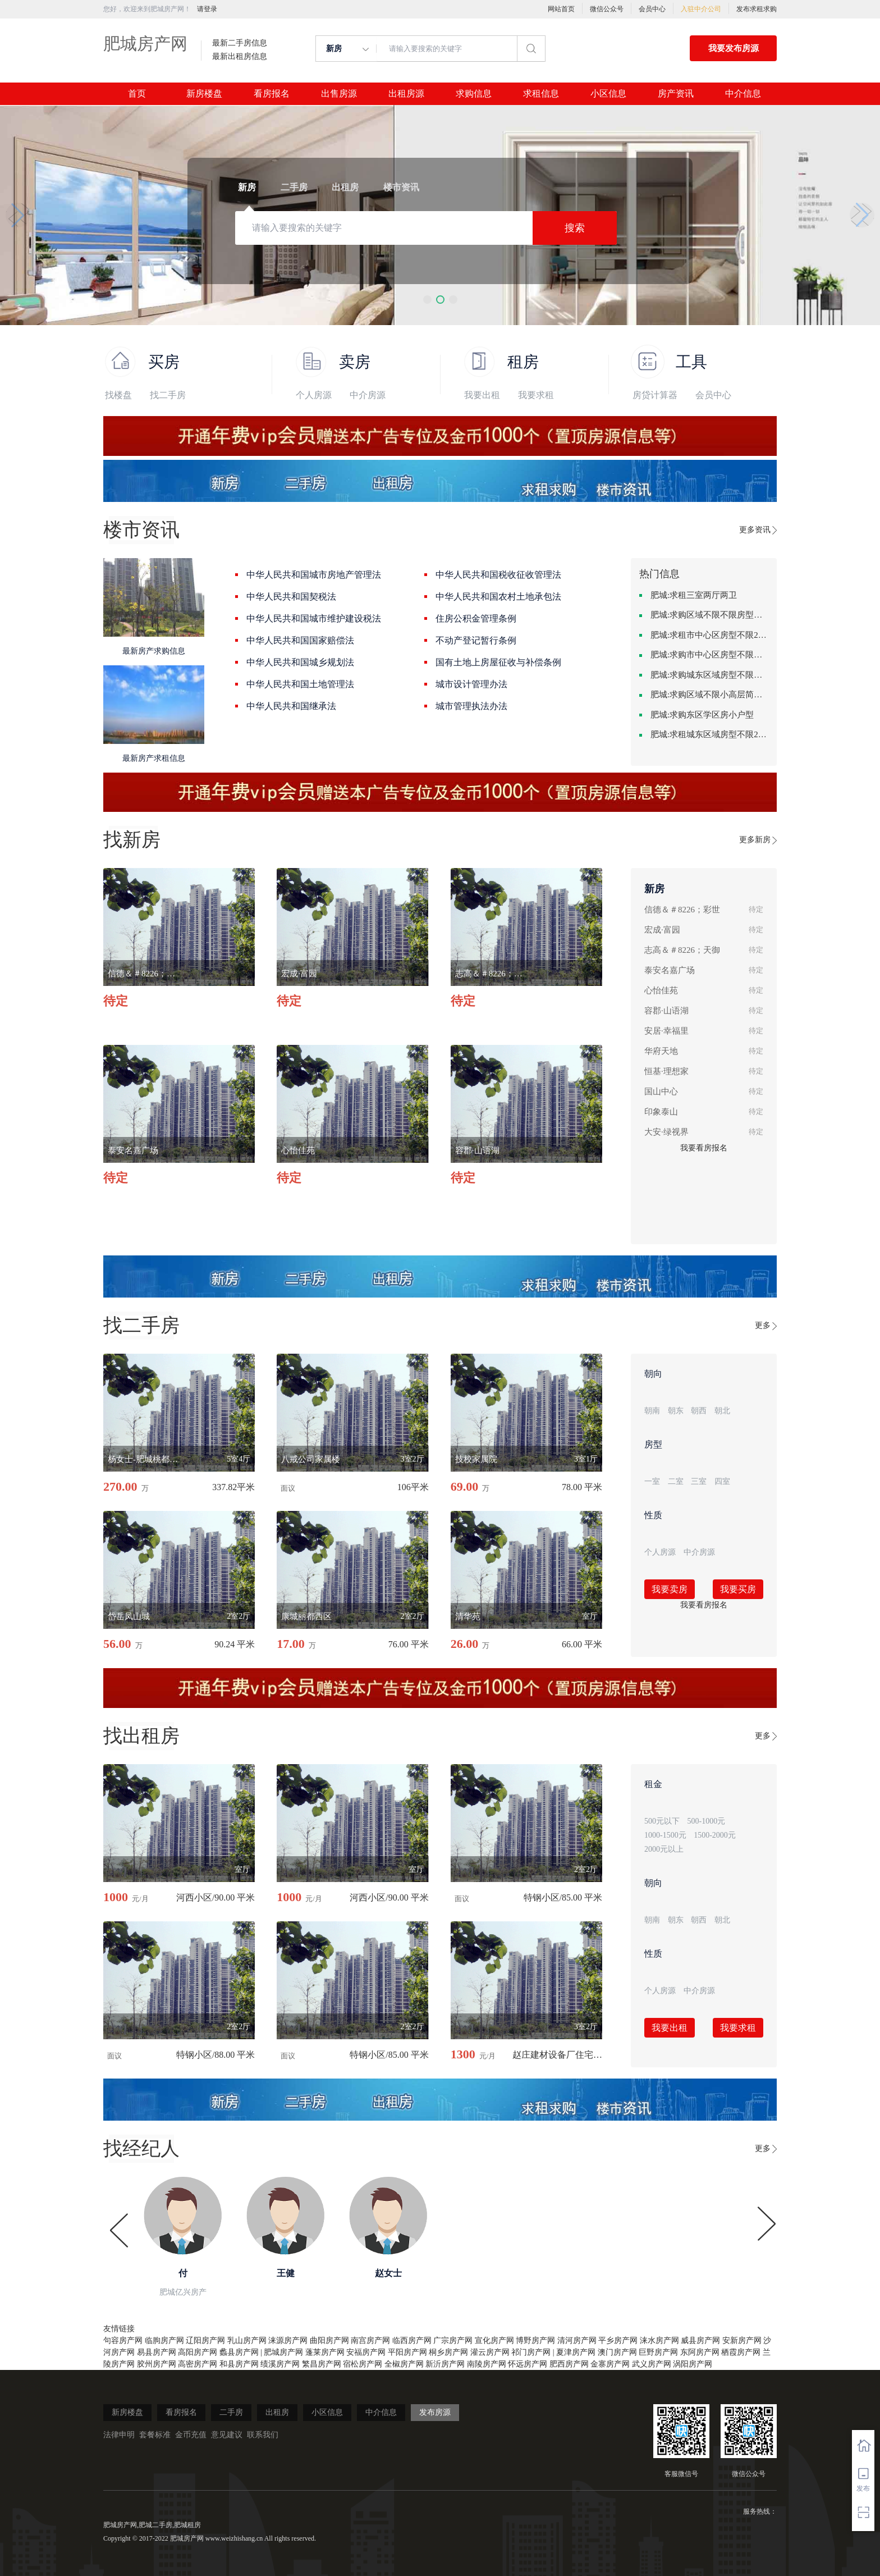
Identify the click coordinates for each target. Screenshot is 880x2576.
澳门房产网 (617, 2352)
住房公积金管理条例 (476, 618)
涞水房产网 (659, 2340)
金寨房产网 (610, 2364)
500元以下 (662, 1821)
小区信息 (608, 94)
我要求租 (536, 395)
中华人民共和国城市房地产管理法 (313, 574)
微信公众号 (607, 9)
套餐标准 (155, 2435)
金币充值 (191, 2435)
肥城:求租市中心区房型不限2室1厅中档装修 (709, 635)
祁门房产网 (531, 2352)
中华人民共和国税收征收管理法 (498, 574)
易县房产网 (156, 2352)
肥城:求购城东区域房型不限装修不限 (709, 674)
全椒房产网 (404, 2364)
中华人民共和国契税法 (291, 596)
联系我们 (262, 2435)
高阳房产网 (197, 2352)
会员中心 (652, 9)
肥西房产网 (569, 2364)
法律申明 (119, 2435)
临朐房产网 (164, 2340)
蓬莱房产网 (325, 2352)
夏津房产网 (575, 2352)
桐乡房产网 (448, 2352)
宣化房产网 (494, 2340)
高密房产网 (197, 2364)
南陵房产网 (486, 2364)
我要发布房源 (733, 48)
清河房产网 (577, 2340)
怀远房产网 (527, 2364)
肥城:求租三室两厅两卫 (693, 595)
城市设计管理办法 (471, 684)
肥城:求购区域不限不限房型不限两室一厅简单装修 (709, 614)
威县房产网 (700, 2340)
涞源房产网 (288, 2340)
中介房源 (368, 395)
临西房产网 (412, 2340)
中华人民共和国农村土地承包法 (498, 596)
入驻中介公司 (701, 9)
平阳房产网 (407, 2352)
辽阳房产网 (205, 2340)
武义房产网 (651, 2364)
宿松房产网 (362, 2364)
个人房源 (314, 395)
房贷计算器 (654, 395)
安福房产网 (366, 2352)
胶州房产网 (156, 2364)
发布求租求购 (756, 9)
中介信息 (743, 94)
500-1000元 (707, 1821)
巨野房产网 (658, 2352)
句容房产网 (123, 2340)
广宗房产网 (453, 2340)
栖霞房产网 (740, 2352)
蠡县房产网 (239, 2352)
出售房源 (339, 94)
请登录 (207, 9)
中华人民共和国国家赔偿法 (300, 640)
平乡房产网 (618, 2340)
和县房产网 (239, 2364)
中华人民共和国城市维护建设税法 (313, 618)
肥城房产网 (145, 43)
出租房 (277, 2412)
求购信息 (473, 94)
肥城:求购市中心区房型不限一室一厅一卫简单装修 (709, 654)
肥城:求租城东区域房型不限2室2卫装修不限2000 (709, 734)
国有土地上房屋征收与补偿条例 (498, 662)
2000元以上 (664, 1849)
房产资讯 (675, 94)
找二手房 (168, 395)
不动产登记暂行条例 (476, 640)
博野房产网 (535, 2340)
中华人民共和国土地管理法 (300, 684)
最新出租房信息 (239, 57)
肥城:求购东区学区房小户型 (702, 714)
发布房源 (435, 2412)
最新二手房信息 (239, 43)
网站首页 (561, 9)
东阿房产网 (699, 2352)
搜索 (575, 228)
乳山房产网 (247, 2340)
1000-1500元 (665, 1835)
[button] (427, 299)
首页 (137, 94)
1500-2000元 (715, 1835)
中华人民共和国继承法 (291, 706)
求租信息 (541, 94)
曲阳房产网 (329, 2340)
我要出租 (482, 395)
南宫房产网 (370, 2340)
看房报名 (271, 94)
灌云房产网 (490, 2352)
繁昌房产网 (321, 2364)
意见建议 (226, 2435)
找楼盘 (118, 395)
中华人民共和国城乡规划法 (300, 662)
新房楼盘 (204, 94)
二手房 (231, 2412)
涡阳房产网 (692, 2364)
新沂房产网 (445, 2364)
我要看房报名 (703, 1148)
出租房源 (406, 94)
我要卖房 (670, 1589)
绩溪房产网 (280, 2364)
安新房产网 (742, 2340)
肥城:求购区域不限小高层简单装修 (709, 694)
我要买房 (738, 1589)
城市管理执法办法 (471, 706)
